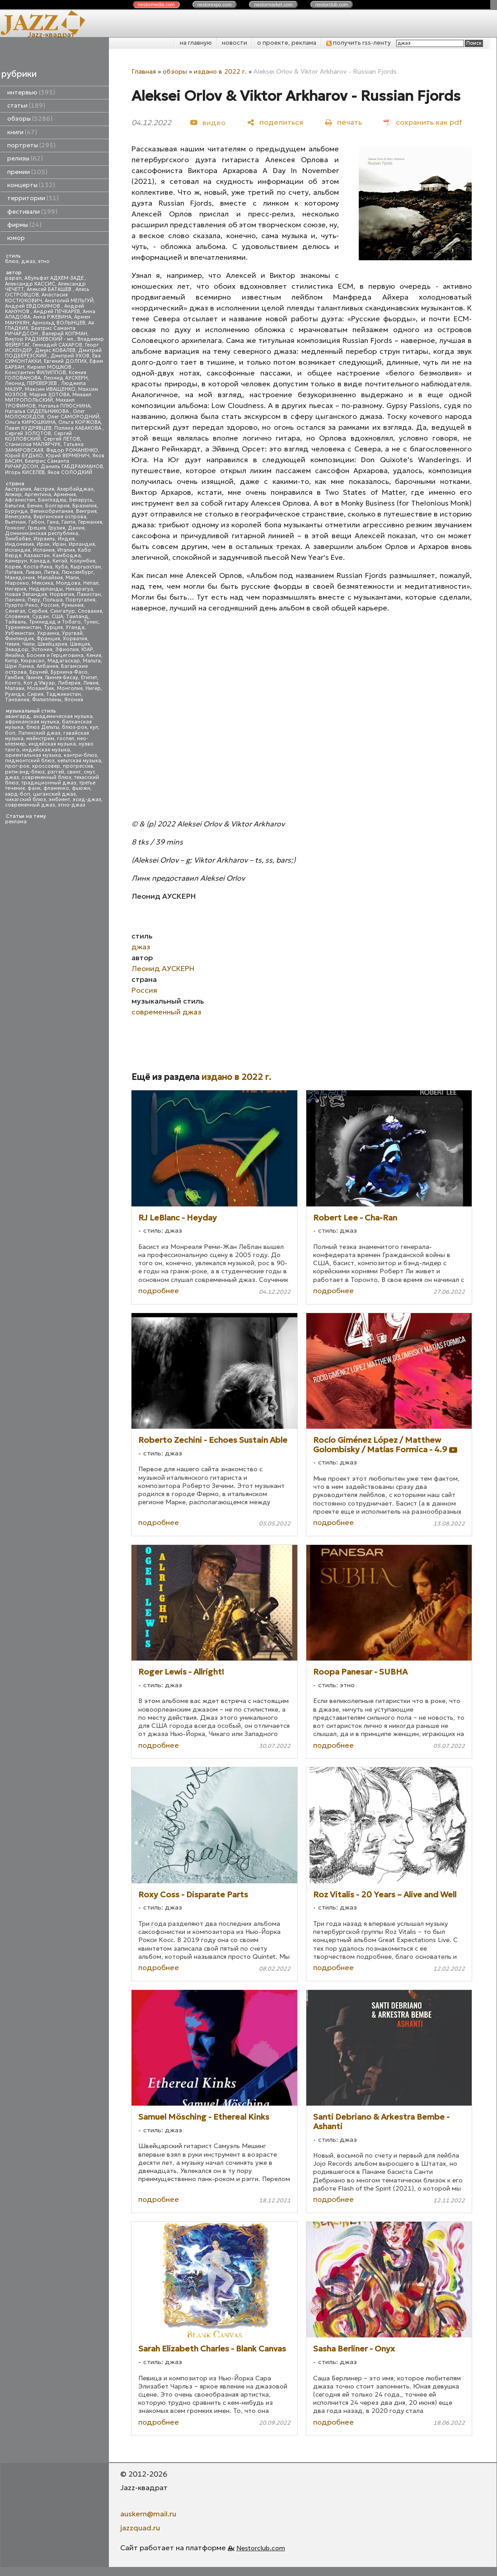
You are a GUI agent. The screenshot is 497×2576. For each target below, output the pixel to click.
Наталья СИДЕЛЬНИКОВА (37, 411)
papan (13, 278)
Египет (89, 677)
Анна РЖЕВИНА (52, 317)
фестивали (32, 212)
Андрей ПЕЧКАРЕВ (56, 311)
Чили (28, 644)
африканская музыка (32, 722)
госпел (65, 738)
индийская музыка (46, 750)
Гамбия (14, 677)
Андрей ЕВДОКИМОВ (33, 306)
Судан (40, 616)
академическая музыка (63, 716)
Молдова (68, 583)
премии (27, 172)
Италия (66, 550)
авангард (17, 716)
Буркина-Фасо (69, 672)
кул (94, 727)
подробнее (158, 1290)
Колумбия (82, 561)
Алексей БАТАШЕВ (50, 289)
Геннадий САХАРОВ (57, 345)
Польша (53, 600)
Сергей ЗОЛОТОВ (28, 433)
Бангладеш (52, 500)
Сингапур (62, 611)
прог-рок (17, 766)
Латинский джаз (39, 733)
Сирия (35, 694)
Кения (93, 655)
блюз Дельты (42, 727)
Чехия (12, 644)
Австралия (18, 489)
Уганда (75, 627)
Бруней (38, 672)
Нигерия (15, 589)
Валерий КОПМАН (64, 334)
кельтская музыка (79, 761)
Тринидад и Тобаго (55, 622)
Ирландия (82, 544)
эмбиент (59, 799)
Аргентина (37, 494)
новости (234, 43)
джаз (28, 261)
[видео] (207, 122)
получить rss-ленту (358, 43)
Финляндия (19, 639)
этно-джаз (71, 805)
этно (44, 261)
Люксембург (77, 572)
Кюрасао (33, 661)
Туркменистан (23, 627)
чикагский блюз (25, 799)
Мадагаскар (63, 661)
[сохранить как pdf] (423, 122)
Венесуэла (18, 517)
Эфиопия (67, 649)
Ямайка (14, 655)
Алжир (13, 494)
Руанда (14, 694)
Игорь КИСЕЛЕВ (25, 472)
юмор (16, 238)
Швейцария (52, 644)
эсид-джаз (87, 799)
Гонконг (15, 528)
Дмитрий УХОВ (70, 356)
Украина (48, 633)
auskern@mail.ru (148, 2513)
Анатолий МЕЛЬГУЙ (69, 301)
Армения (65, 494)
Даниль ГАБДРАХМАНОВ (72, 466)
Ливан (33, 572)
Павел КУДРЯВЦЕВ (28, 428)
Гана (53, 522)
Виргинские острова (59, 517)
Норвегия (62, 594)
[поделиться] (275, 122)
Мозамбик (40, 688)
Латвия (14, 572)
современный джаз (30, 805)
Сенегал (15, 611)
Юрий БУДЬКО (24, 456)
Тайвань (15, 622)
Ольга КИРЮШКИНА (30, 422)
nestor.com (156, 4)
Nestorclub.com (260, 2548)
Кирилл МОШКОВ (50, 367)
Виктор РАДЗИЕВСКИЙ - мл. (40, 339)
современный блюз (46, 777)
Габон (36, 522)
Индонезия (19, 544)
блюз (12, 261)
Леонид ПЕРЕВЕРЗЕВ (31, 383)
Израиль (44, 539)
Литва (51, 572)
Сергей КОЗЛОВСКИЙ (38, 436)
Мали (72, 578)
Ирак (43, 544)
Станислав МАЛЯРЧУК (33, 444)
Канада (40, 561)
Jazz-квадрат (51, 34)
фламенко (56, 788)
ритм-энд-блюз (25, 772)
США (57, 616)
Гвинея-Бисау (61, 677)
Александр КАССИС (30, 284)
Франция (48, 639)
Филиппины (46, 700)
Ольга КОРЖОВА (79, 422)
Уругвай (72, 633)
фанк (34, 788)
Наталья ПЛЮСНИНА (64, 406)
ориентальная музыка (33, 755)
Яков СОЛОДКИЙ (69, 472)
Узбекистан (19, 633)
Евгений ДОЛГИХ (65, 361)
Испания (44, 550)
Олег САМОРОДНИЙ (73, 417)
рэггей (55, 772)
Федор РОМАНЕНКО (72, 450)
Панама (15, 600)
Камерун (16, 561)
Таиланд (77, 616)
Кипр (11, 661)
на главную (196, 43)
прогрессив (78, 766)
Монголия (70, 688)
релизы (25, 158)
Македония (20, 578)
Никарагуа (79, 589)
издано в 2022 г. (220, 71)
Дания (76, 528)
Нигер (93, 688)
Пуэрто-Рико (21, 605)
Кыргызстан (85, 567)
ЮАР (87, 649)
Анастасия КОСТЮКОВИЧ (36, 297)
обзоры (29, 118)
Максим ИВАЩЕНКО (50, 389)
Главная (143, 71)
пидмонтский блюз (30, 761)
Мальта (92, 661)
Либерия (69, 683)
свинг (74, 772)
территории (33, 198)
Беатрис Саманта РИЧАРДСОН (40, 331)
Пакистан (89, 594)
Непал (90, 583)
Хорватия (75, 639)
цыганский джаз (54, 794)
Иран (59, 544)
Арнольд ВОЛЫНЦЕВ (58, 323)
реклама (16, 822)
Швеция (80, 644)
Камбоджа (66, 555)
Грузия (56, 528)
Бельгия (14, 506)
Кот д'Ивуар (39, 683)
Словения (17, 616)
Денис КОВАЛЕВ (55, 350)
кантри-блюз (80, 755)
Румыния (72, 605)
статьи (26, 105)
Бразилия (84, 506)
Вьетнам (15, 522)
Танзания (17, 700)
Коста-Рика (37, 567)
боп (10, 733)
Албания (47, 666)
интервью (31, 92)
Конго (13, 683)
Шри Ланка (19, 666)
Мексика (42, 583)
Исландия (17, 550)
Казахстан (37, 555)
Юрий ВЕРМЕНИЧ (67, 456)
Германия (90, 522)
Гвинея (34, 677)
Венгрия (86, 511)
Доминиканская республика (41, 533)
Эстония (41, 649)
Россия (50, 605)
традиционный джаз (48, 783)
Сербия (37, 611)
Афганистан (20, 500)
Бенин (34, 506)
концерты (31, 185)
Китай (59, 561)
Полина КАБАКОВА (78, 428)
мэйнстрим (40, 738)
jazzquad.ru (140, 2527)
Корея (13, 567)
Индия (66, 539)
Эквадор (16, 649)
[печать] (343, 122)
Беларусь (81, 500)
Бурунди (16, 511)
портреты (31, 145)
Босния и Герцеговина (55, 655)
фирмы (24, 225)
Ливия (90, 683)
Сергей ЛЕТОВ (61, 439)
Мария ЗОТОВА (49, 395)
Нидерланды (46, 589)
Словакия (90, 611)
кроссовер (46, 766)
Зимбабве (18, 539)
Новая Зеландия (26, 594)
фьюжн (81, 788)
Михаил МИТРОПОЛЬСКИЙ (48, 397)
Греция (37, 528)
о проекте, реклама (286, 43)
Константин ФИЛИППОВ (35, 372)
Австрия (44, 489)
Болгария (57, 506)
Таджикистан (63, 694)
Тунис (91, 622)
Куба (61, 567)
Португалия (80, 600)
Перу (34, 600)
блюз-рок (74, 727)
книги (22, 132)
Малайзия (50, 578)
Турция (53, 627)
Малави (14, 688)
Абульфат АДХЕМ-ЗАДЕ (54, 278)
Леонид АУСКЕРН (65, 378)
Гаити (68, 522)
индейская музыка (52, 744)
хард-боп (17, 794)
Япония (73, 700)
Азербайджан (75, 489)
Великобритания (51, 511)
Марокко (17, 583)
